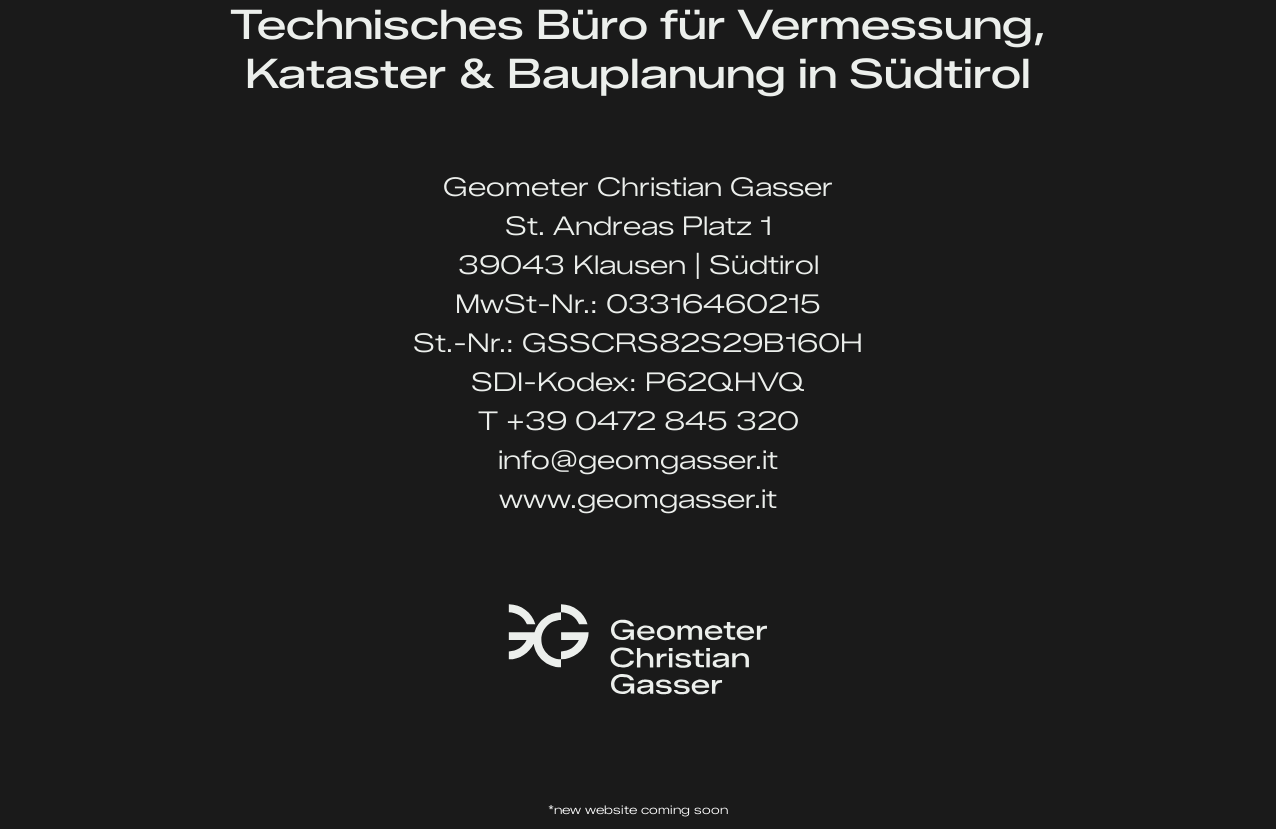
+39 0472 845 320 (652, 421)
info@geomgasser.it (638, 460)
